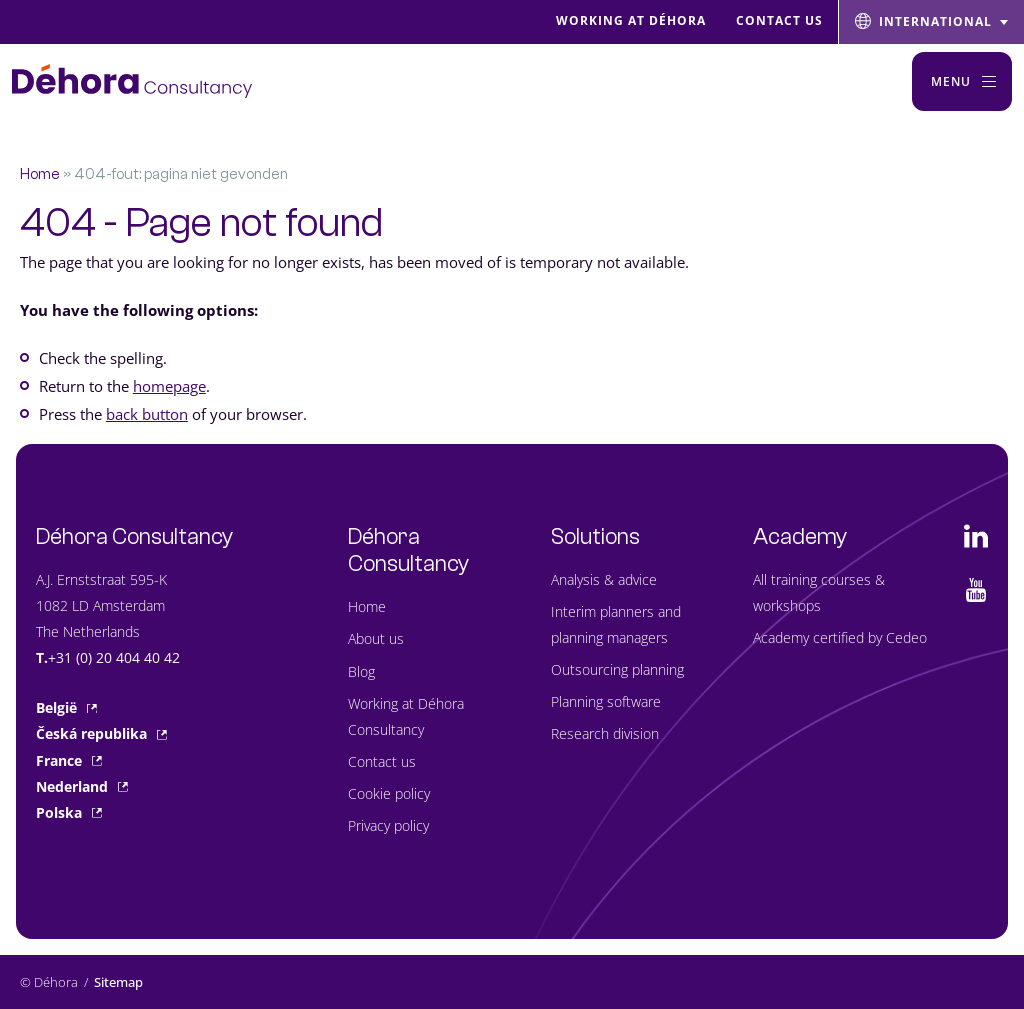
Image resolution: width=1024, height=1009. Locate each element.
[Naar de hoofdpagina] (132, 81)
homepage (169, 386)
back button (147, 414)
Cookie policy (389, 793)
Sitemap (118, 982)
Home (40, 174)
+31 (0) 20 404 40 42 (114, 657)
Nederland (82, 786)
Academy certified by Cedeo (840, 637)
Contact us (382, 761)
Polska (69, 812)
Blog (361, 671)
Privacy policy (388, 825)
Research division (605, 733)
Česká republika (101, 733)
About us (376, 638)
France (69, 760)
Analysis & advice (604, 579)
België (66, 707)
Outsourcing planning (617, 669)
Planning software (606, 701)
